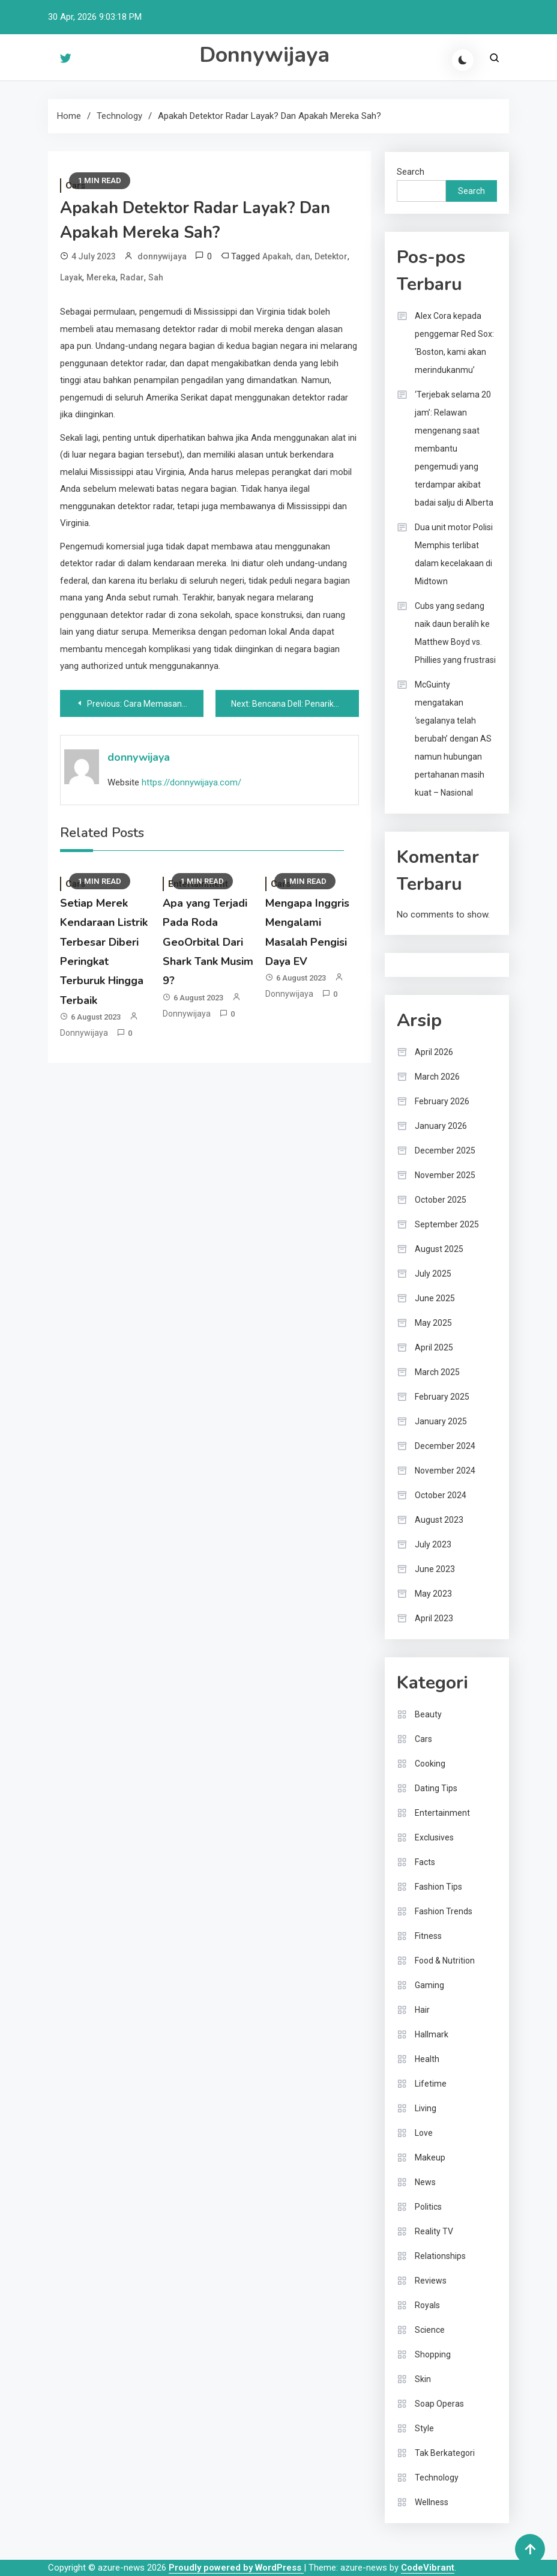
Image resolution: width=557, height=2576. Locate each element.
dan (302, 256)
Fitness (428, 1936)
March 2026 (437, 1076)
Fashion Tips (438, 1886)
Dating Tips (436, 1788)
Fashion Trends (443, 1911)
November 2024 (445, 1470)
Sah (155, 277)
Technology (437, 2477)
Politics (428, 2207)
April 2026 (434, 1052)
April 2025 (434, 1347)
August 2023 (439, 1520)
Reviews (431, 2280)
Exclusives (434, 1837)
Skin (423, 2379)
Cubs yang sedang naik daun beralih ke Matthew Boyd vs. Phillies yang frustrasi (455, 633)
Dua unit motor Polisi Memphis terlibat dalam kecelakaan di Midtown (454, 554)
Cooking (430, 1763)
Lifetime (431, 2083)
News (425, 2182)
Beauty (428, 1714)
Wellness (431, 2502)
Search (410, 171)
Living (425, 2108)
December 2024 (445, 1446)
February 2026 (442, 1101)
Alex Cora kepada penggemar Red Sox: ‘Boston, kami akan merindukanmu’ (454, 343)
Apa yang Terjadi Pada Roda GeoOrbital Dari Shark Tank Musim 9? (208, 942)
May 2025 (433, 1323)
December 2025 (445, 1150)
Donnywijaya (264, 55)
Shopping (433, 2354)
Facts (425, 1862)
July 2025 (433, 1273)
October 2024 (440, 1495)
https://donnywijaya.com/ (191, 782)
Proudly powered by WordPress (236, 2567)
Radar (132, 277)
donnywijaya (162, 256)
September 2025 (447, 1224)
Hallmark (431, 2034)
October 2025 (440, 1200)
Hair (422, 2010)
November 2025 (445, 1175)
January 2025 (441, 1421)
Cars (423, 1739)
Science (430, 2330)
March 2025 (437, 1372)
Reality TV (434, 2231)
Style (424, 2428)
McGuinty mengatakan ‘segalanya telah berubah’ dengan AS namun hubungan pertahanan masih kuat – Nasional (453, 738)
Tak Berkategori (445, 2453)
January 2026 (441, 1126)
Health (427, 2059)
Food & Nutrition (445, 1960)
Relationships (440, 2256)
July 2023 (433, 1544)
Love (424, 2133)
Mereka (101, 277)
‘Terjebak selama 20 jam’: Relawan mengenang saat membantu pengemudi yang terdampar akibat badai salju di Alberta (454, 448)
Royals (427, 2305)
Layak (71, 277)
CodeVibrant (427, 2567)
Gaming (429, 1985)
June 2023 (435, 1569)
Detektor (331, 256)
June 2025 (435, 1298)
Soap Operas (439, 2403)
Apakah (276, 256)
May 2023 (433, 1593)
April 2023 (434, 1618)
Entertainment (442, 1813)
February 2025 (442, 1396)
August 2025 (439, 1249)
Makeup (430, 2157)
